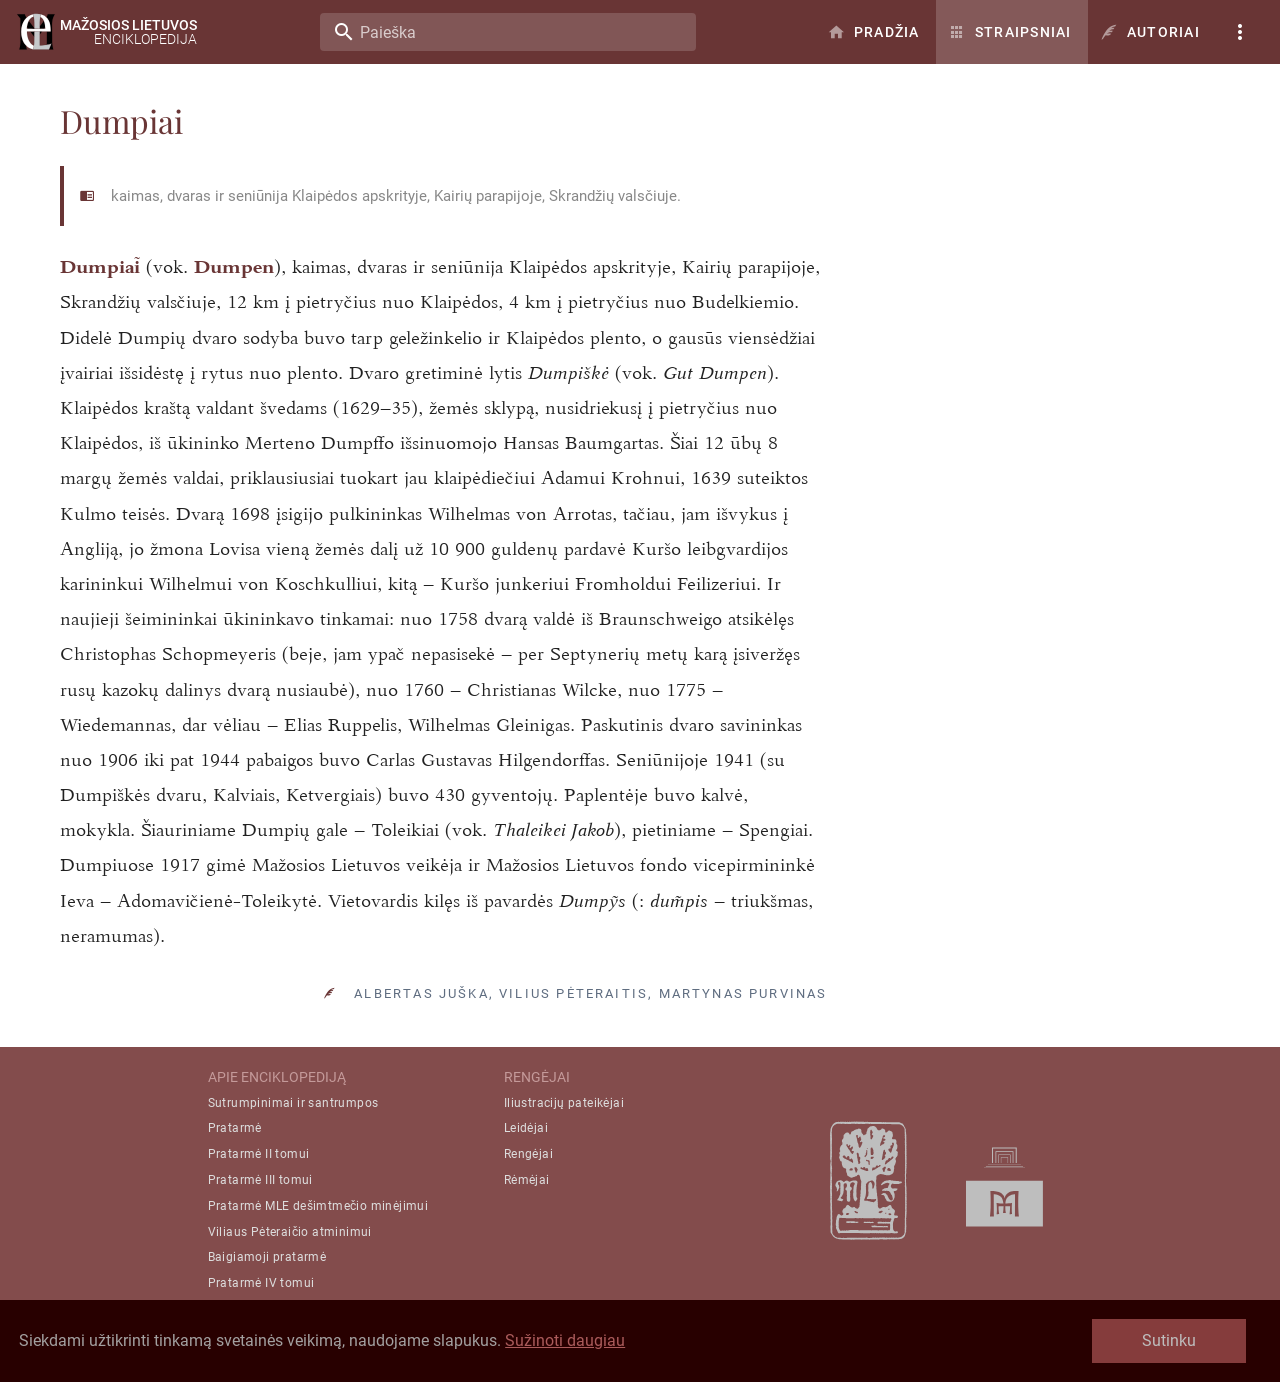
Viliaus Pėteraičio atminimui (290, 1232)
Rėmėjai (527, 1180)
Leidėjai (526, 1128)
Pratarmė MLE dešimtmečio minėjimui (318, 1206)
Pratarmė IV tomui (261, 1283)
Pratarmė (235, 1128)
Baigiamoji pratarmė (267, 1257)
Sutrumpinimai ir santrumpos (293, 1103)
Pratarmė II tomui (259, 1154)
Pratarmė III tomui (260, 1180)
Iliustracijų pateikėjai (564, 1103)
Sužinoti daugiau (565, 1340)
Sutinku (1169, 1340)
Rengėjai (528, 1154)
